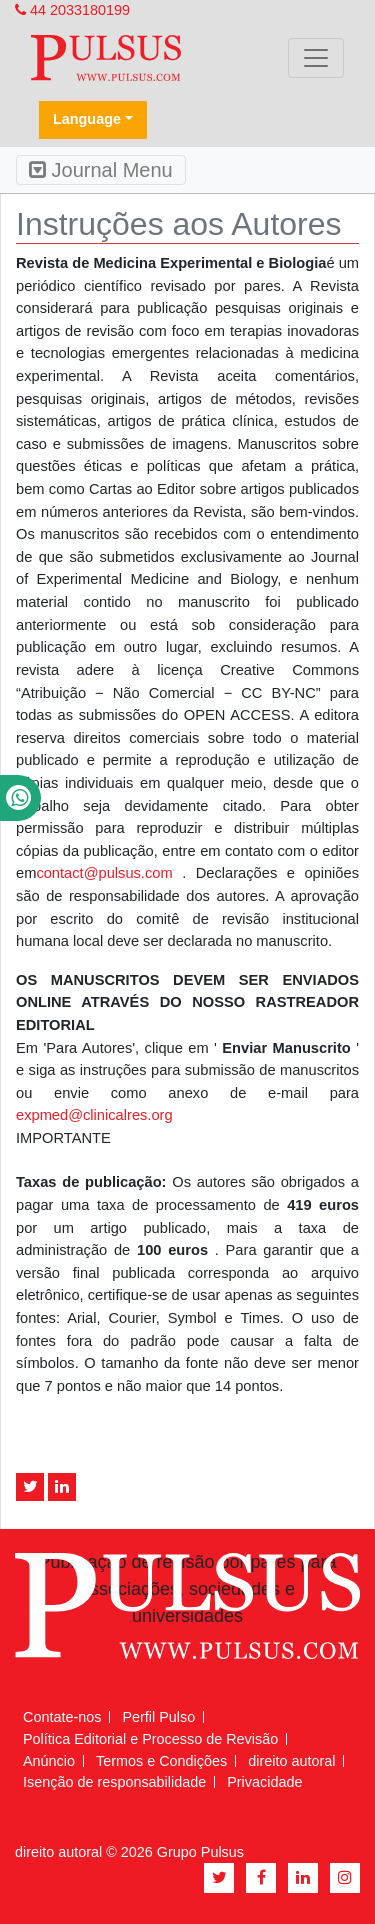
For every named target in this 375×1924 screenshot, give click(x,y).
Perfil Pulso (158, 1717)
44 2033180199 (72, 10)
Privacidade (264, 1782)
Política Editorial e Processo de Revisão (150, 1739)
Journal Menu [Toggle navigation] (101, 170)
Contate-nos (62, 1717)
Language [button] (87, 119)
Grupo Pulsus (200, 1852)
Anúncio (49, 1761)
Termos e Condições (161, 1761)
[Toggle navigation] (316, 58)
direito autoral (291, 1761)
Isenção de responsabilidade (114, 1782)
